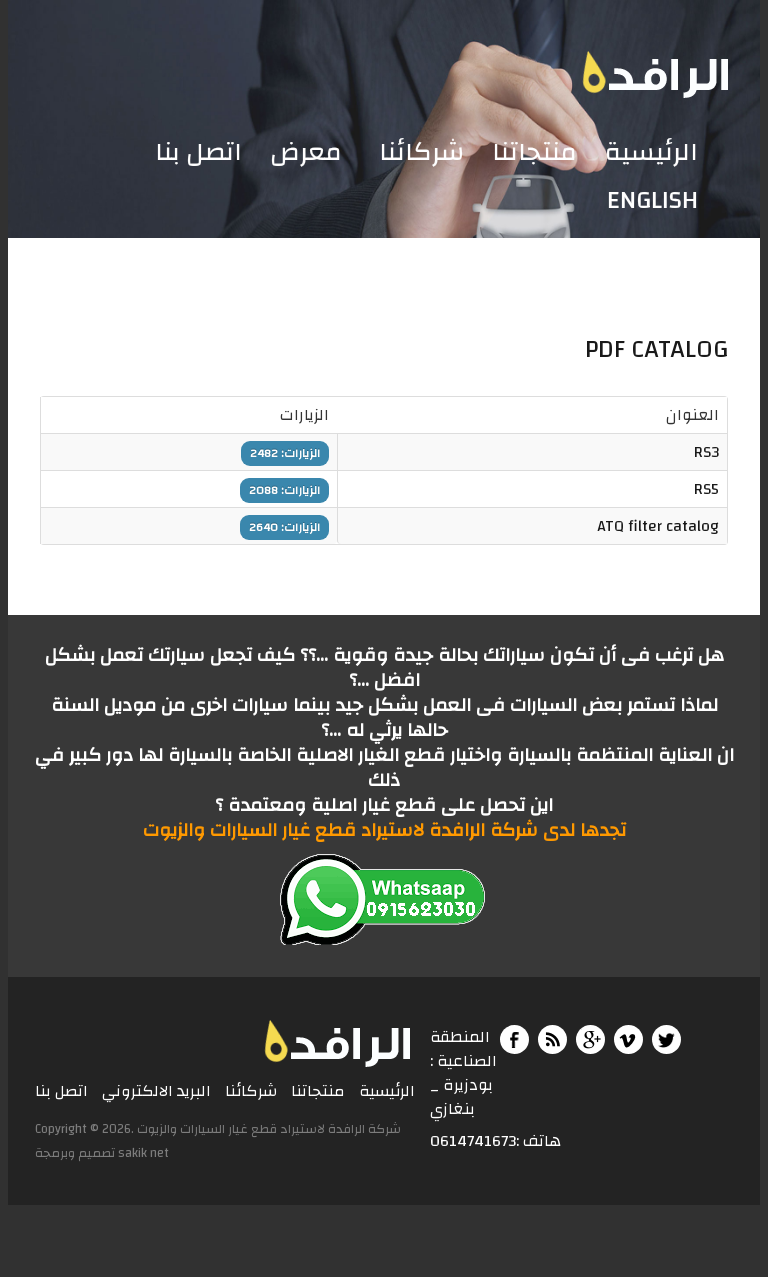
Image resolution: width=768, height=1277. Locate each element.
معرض (306, 152)
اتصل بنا (198, 152)
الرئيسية (651, 152)
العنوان (692, 415)
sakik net (143, 1153)
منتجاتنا (534, 152)
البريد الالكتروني (156, 1092)
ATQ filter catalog (658, 526)
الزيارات (304, 415)
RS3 (706, 452)
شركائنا (421, 152)
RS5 (706, 489)
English (652, 200)
